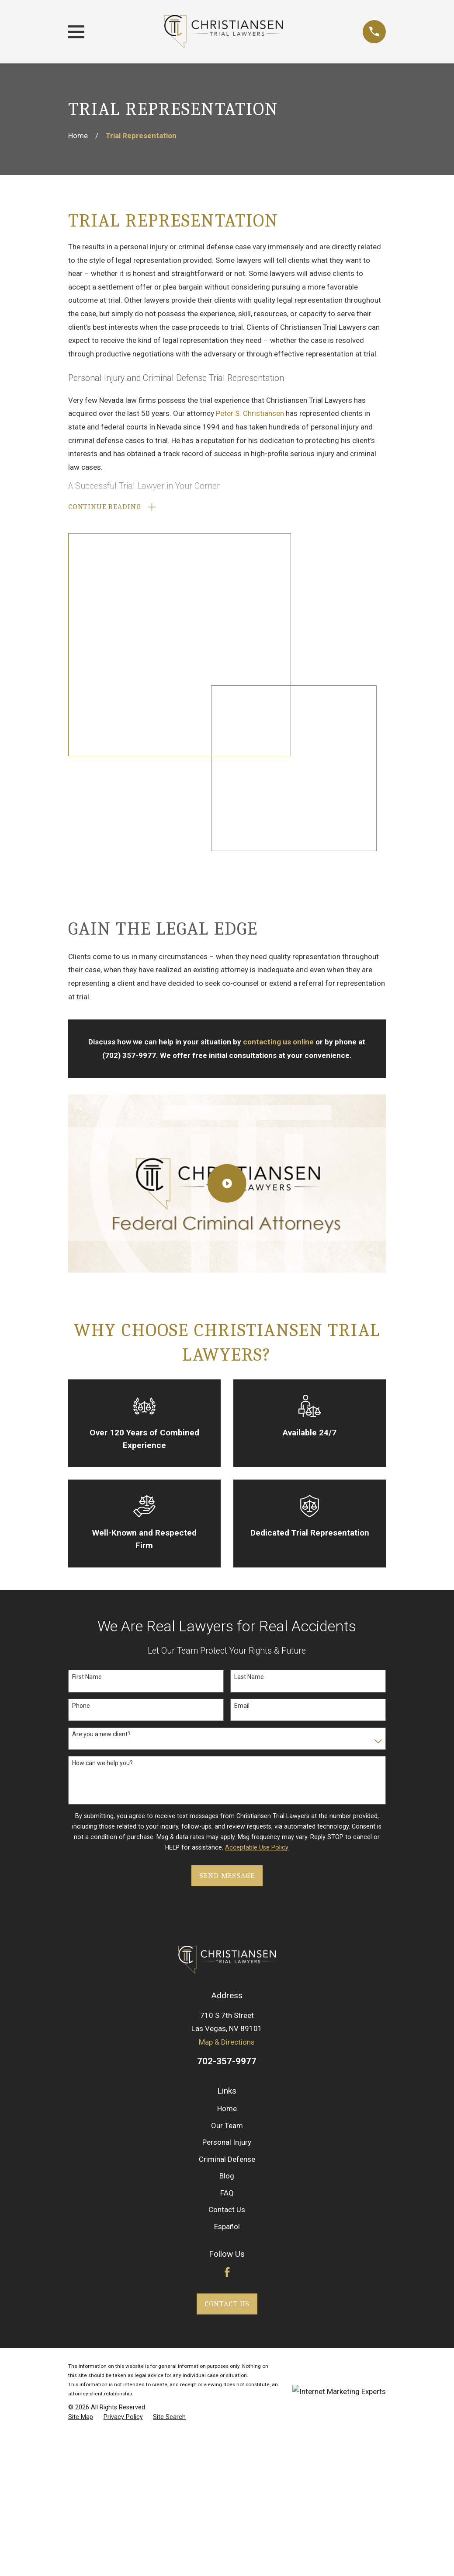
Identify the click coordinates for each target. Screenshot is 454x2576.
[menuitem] (80, 2101)
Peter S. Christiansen (250, 413)
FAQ (227, 1876)
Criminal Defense (227, 1842)
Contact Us (226, 1893)
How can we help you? (102, 1446)
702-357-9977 (226, 1745)
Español (227, 1910)
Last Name (249, 1360)
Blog (226, 1859)
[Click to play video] (227, 867)
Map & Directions (227, 1725)
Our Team (227, 1809)
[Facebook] (227, 1956)
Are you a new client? (101, 1417)
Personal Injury (226, 1826)
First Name (87, 1360)
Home (227, 1792)
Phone (81, 1389)
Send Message (226, 1559)
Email (242, 1389)
